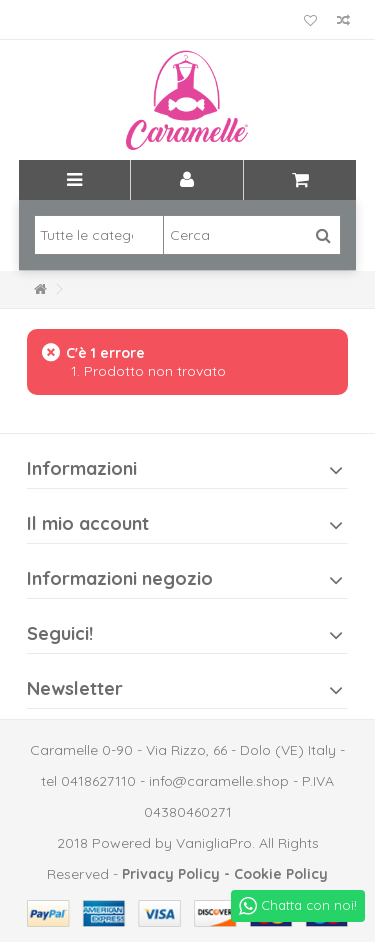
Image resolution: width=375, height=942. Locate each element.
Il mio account (88, 523)
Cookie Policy (281, 874)
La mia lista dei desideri (310, 21)
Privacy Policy (171, 874)
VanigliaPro (214, 843)
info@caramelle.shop (219, 781)
